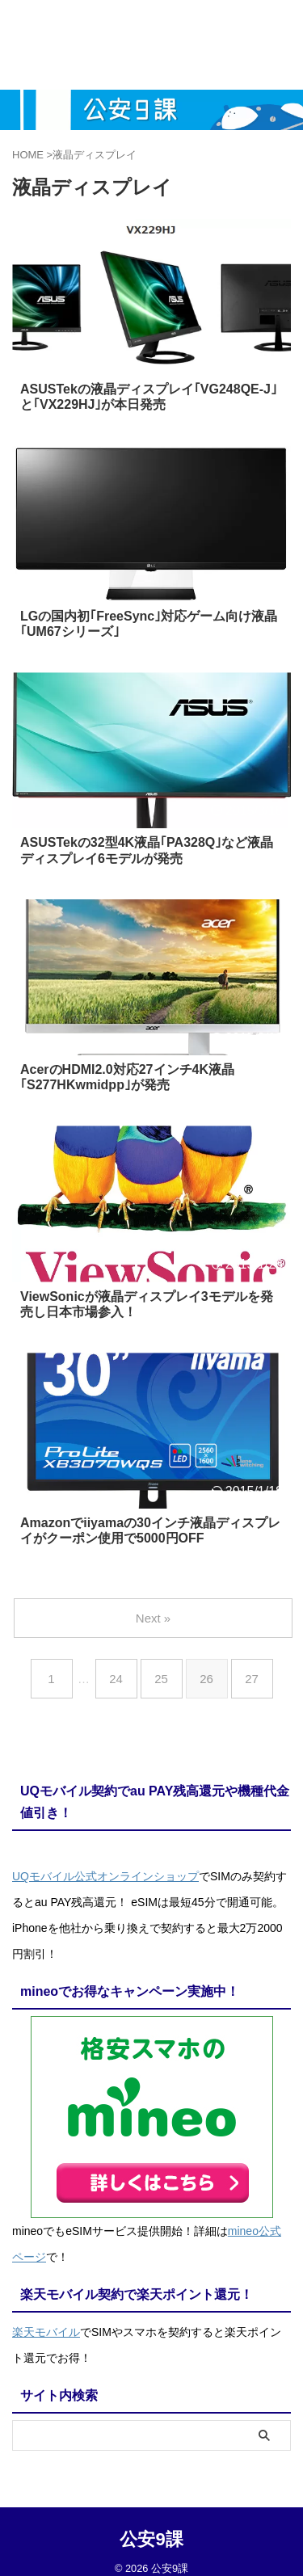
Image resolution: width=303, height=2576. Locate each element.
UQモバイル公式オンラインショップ (105, 1876)
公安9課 (151, 2539)
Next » (153, 1618)
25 (161, 1679)
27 (252, 1679)
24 (116, 1679)
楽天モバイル (46, 2332)
